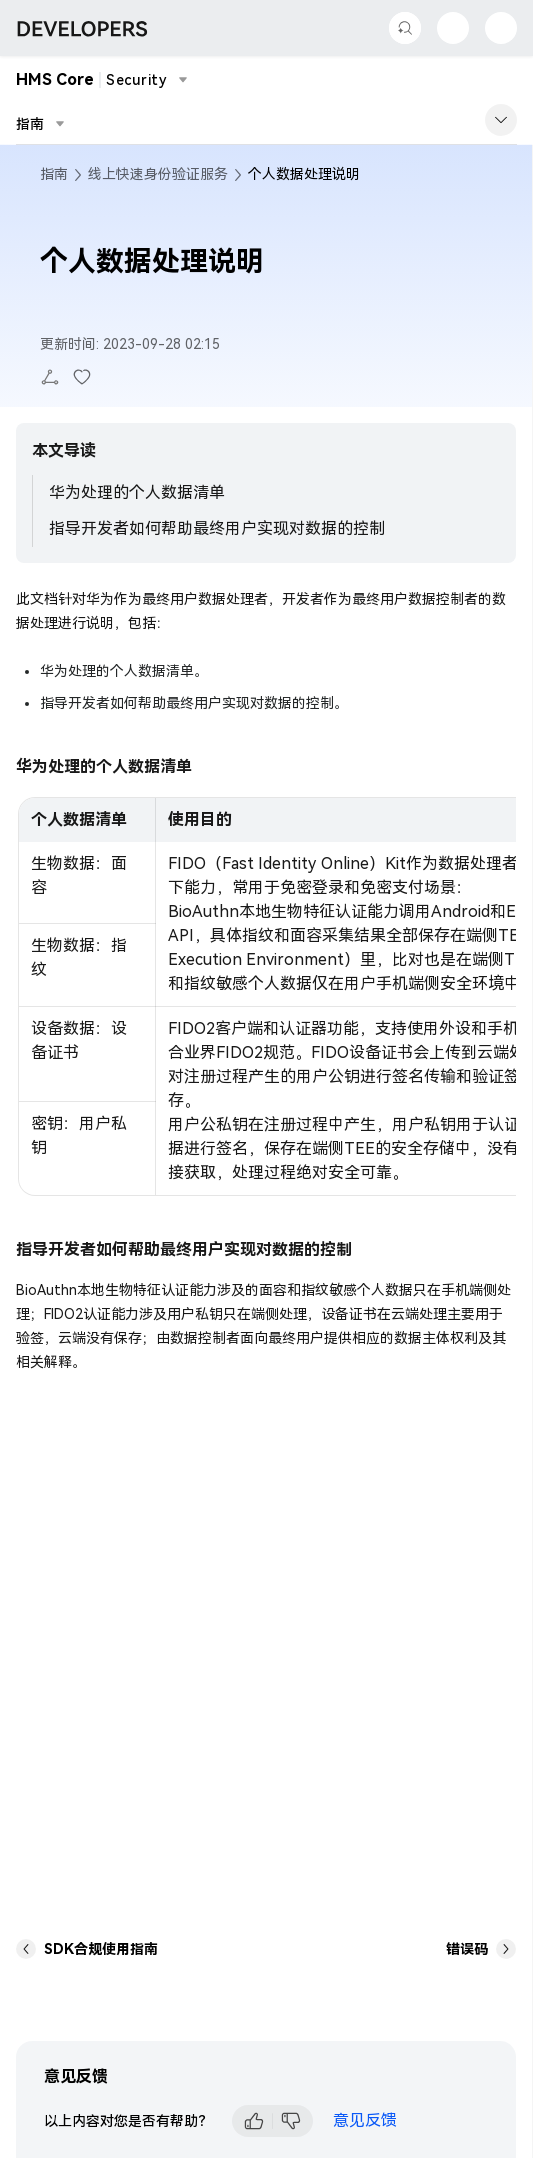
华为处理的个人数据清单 (137, 492)
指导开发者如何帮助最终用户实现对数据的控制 (217, 528)
